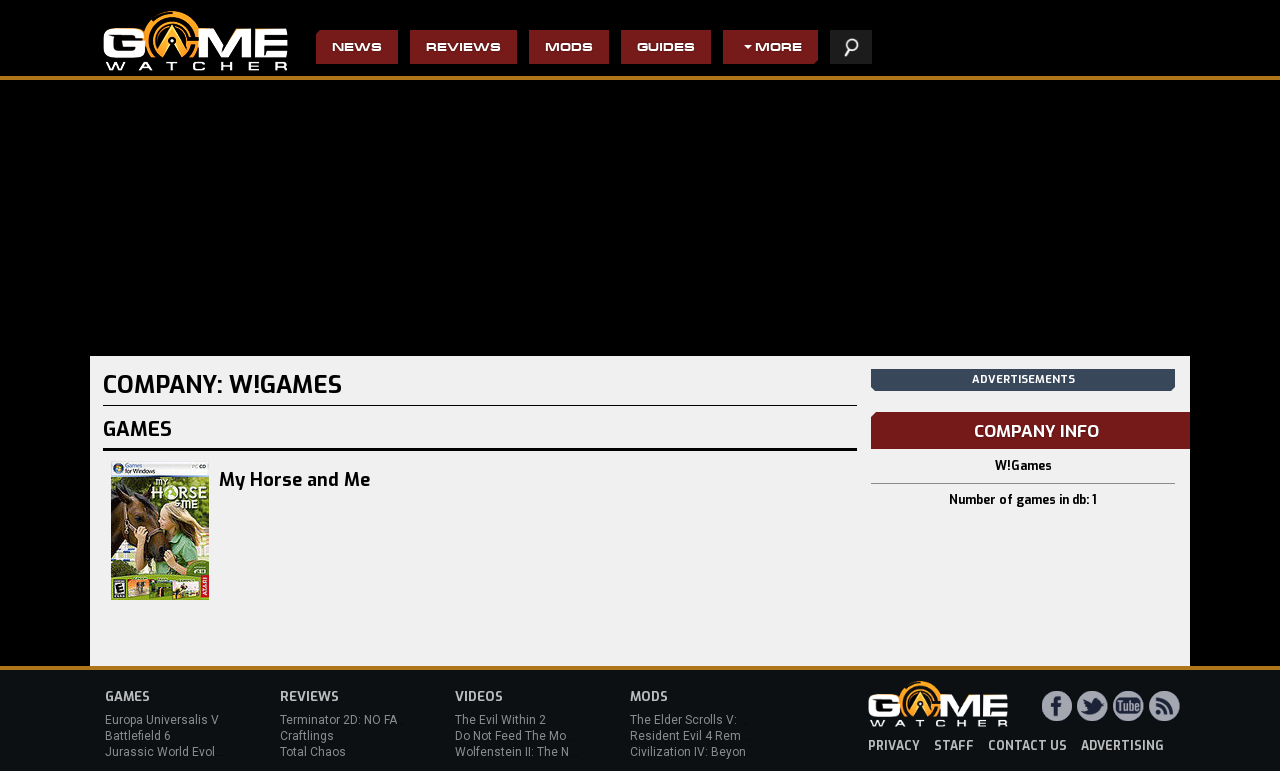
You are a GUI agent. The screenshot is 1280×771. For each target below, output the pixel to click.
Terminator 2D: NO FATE (345, 720)
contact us (1027, 746)
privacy (894, 746)
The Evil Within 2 (500, 720)
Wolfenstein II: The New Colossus (548, 752)
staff (954, 746)
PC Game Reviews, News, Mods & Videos (195, 41)
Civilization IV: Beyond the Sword (720, 752)
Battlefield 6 (138, 736)
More (778, 48)
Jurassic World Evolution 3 (179, 752)
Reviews (463, 48)
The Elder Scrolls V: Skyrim (703, 720)
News (357, 48)
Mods (569, 48)
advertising (1122, 746)
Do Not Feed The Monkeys (527, 736)
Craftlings (307, 736)
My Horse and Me (294, 480)
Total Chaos (313, 752)
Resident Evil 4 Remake (695, 736)
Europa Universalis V (162, 720)
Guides (666, 48)
